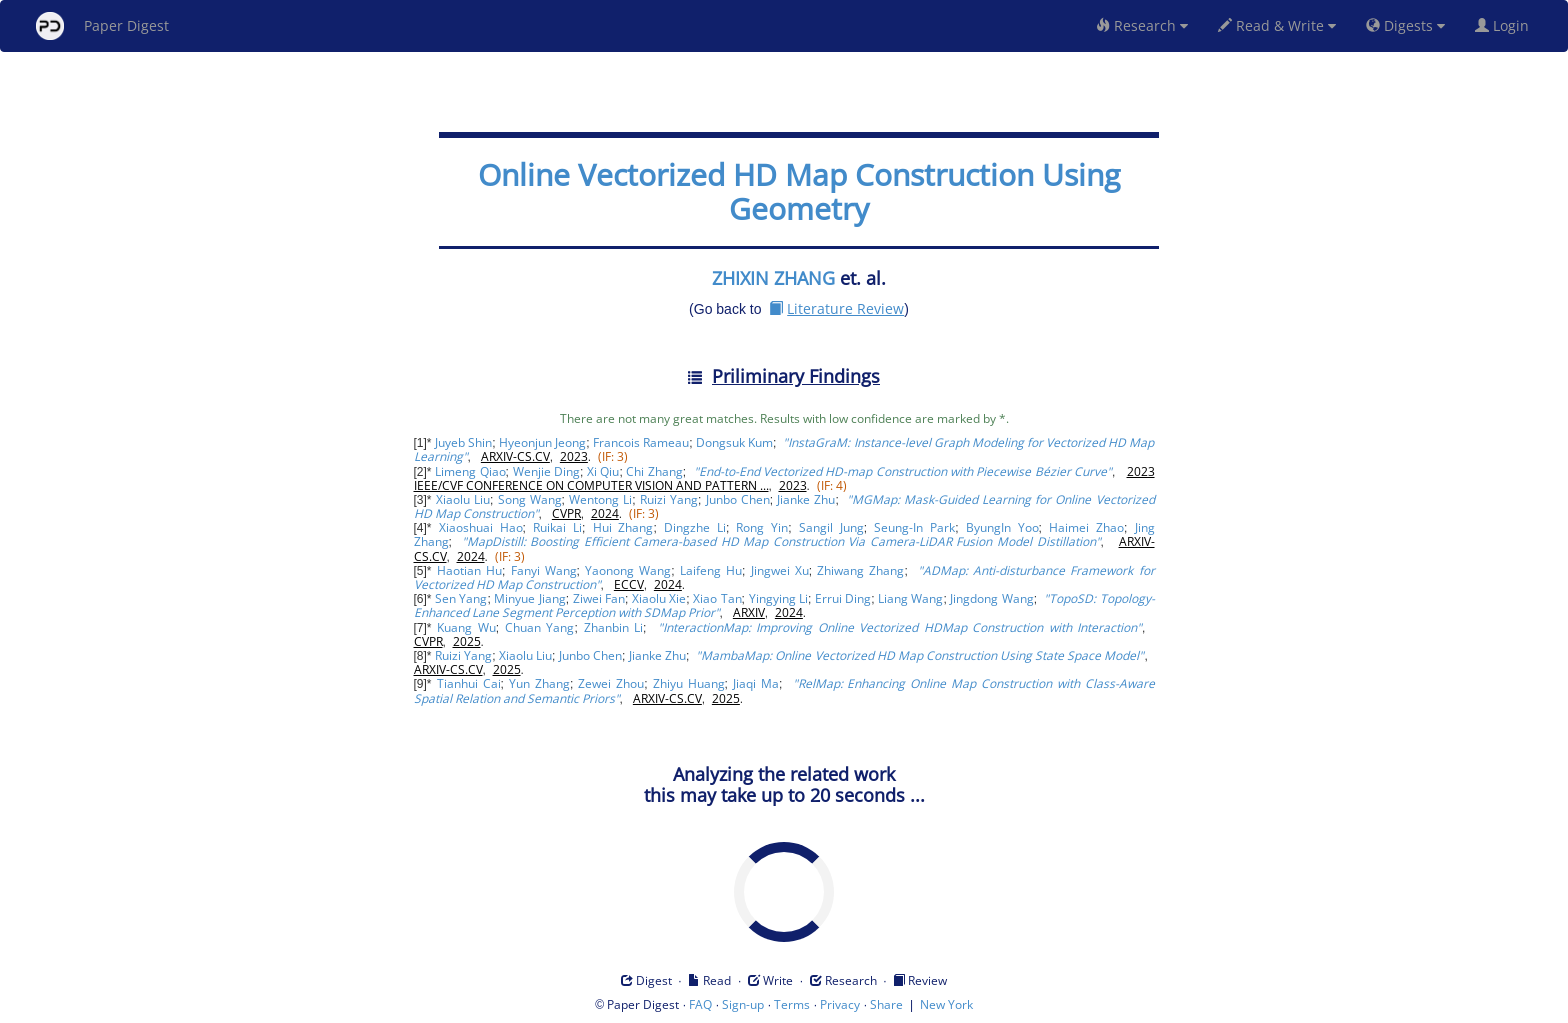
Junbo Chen (738, 499)
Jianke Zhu (806, 499)
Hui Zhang (623, 527)
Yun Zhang (539, 683)
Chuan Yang (539, 627)
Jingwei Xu (780, 570)
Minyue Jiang (529, 598)
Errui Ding (843, 598)
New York (946, 1004)
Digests (1405, 25)
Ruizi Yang (669, 499)
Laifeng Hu (711, 570)
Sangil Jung (831, 527)
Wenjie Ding (546, 471)
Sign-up (743, 1004)
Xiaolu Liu (463, 499)
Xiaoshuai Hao (481, 527)
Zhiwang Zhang (860, 570)
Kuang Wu (466, 627)
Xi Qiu (603, 471)
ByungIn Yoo (1002, 527)
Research (1142, 25)
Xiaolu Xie (659, 598)
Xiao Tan (717, 598)
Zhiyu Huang (689, 683)
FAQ (700, 1004)
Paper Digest (102, 26)
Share (886, 1004)
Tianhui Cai (469, 683)
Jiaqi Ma (756, 683)
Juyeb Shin (463, 442)
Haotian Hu (469, 570)
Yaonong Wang (628, 570)
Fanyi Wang (544, 570)
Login (1506, 25)
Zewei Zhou (611, 683)
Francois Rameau (641, 442)
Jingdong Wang (991, 598)
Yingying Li (778, 598)
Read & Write (1277, 25)
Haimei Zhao (1086, 527)
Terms (792, 1004)
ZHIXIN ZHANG (773, 278)
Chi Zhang (654, 471)
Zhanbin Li (613, 627)
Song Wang (530, 499)
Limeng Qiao (470, 471)
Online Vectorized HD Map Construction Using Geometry (799, 191)
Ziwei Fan (599, 598)
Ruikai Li (557, 527)
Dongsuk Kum (734, 442)
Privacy (840, 1004)
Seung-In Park (914, 527)
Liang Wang (910, 598)
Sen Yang (461, 598)
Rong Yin (762, 527)
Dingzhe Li (695, 527)
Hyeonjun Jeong (542, 442)
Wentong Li (600, 499)
